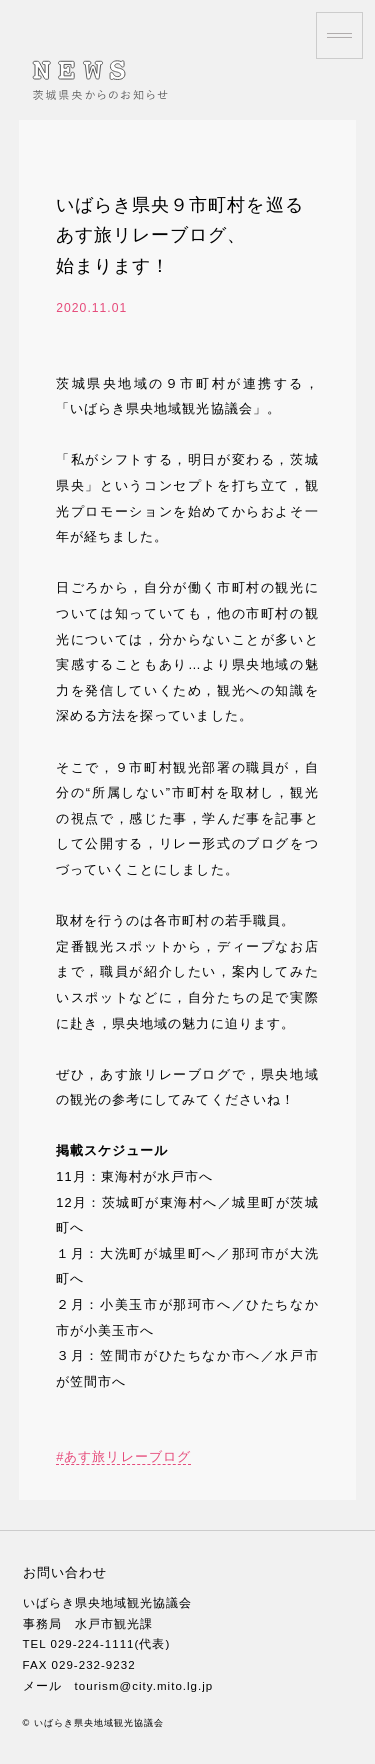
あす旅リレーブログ (127, 1456)
